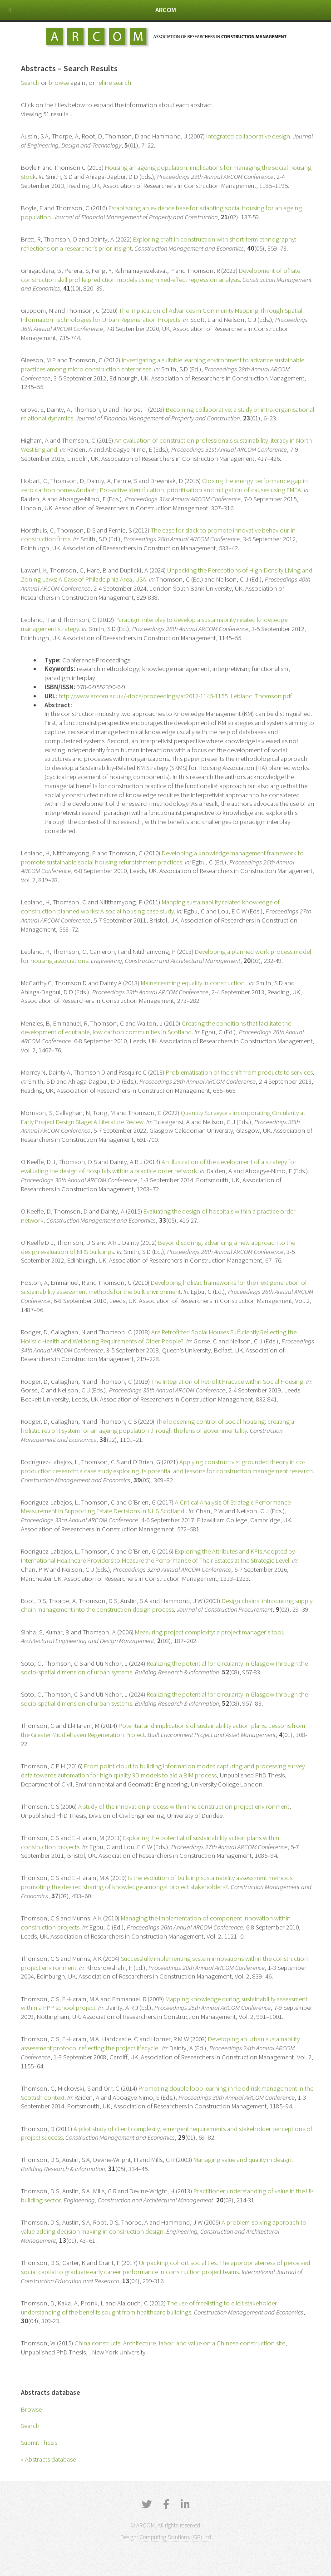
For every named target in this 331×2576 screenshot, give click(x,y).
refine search (113, 83)
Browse (31, 2409)
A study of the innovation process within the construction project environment (183, 1806)
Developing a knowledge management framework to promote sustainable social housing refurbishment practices (162, 857)
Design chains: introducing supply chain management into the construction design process (166, 1605)
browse (59, 83)
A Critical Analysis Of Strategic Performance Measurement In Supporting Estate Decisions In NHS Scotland (156, 1506)
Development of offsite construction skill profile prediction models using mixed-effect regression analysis (160, 275)
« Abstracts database (48, 2459)
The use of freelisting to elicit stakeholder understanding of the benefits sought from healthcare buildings (149, 2307)
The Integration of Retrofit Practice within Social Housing (227, 1381)
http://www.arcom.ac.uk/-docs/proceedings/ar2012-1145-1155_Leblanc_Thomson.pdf (175, 696)
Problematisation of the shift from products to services (239, 1072)
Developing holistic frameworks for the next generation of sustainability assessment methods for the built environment (164, 1287)
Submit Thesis (39, 2442)
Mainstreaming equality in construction (193, 983)
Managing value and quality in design (242, 2160)
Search (30, 2426)
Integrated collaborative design (248, 136)
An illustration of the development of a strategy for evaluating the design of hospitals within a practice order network (158, 1166)
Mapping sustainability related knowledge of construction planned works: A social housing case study (150, 906)
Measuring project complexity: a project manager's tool (209, 1632)
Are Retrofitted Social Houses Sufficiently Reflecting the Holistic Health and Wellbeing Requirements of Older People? (158, 1336)
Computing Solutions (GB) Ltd (175, 2537)
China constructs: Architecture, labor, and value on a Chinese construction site (179, 2343)
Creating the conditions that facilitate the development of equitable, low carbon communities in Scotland (156, 1027)
